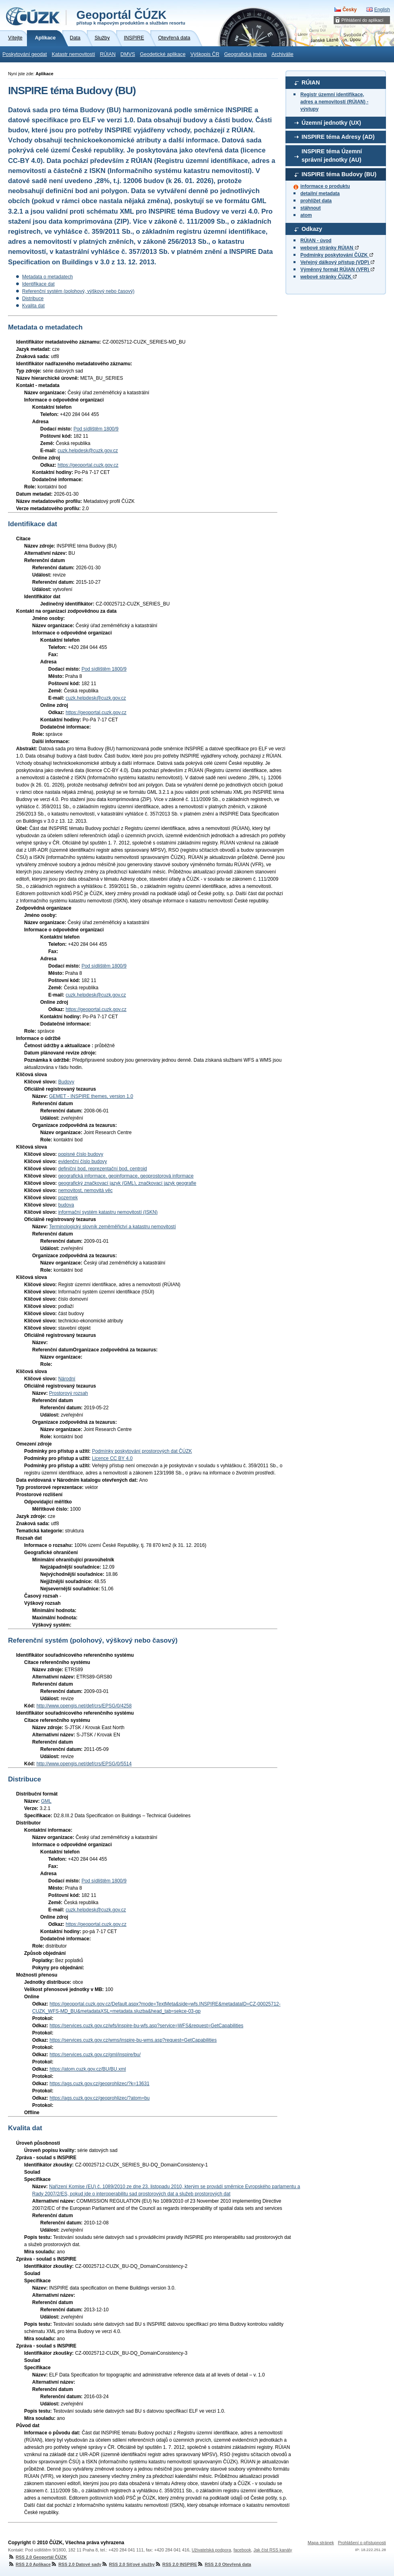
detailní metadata (320, 193)
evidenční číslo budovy (82, 1161)
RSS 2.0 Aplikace (29, 2564)
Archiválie (282, 54)
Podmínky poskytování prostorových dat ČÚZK (142, 1451)
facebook (242, 2549)
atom (306, 215)
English (382, 9)
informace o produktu (325, 186)
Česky (350, 9)
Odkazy (312, 229)
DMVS (128, 54)
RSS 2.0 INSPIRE (176, 2564)
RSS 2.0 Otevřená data (224, 2564)
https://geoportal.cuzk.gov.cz (87, 465)
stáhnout (310, 208)
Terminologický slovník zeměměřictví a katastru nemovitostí (112, 1226)
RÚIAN (107, 54)
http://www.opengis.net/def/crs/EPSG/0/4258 (84, 1706)
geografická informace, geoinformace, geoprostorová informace (126, 1176)
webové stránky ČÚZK (328, 277)
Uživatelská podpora (211, 2549)
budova (66, 1205)
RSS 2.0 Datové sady (76, 2564)
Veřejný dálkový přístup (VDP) (337, 262)
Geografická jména (245, 54)
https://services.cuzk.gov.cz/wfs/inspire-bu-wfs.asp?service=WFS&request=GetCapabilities (146, 2025)
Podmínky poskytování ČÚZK (336, 255)
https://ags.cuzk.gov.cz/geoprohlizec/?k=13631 (99, 2083)
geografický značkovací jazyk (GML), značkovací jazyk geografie (127, 1183)
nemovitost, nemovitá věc (85, 1190)
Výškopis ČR (204, 54)
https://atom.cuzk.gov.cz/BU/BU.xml (87, 2069)
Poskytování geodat (24, 54)
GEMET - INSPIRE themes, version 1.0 (91, 1096)
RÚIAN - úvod (315, 240)
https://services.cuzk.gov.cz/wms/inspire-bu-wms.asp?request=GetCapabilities (133, 2040)
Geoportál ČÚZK (130, 16)
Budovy (66, 1082)
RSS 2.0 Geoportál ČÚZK (37, 2557)
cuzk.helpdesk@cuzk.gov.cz (87, 450)
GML (46, 1801)
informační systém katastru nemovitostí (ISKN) (108, 1212)
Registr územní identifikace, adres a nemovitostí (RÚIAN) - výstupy (334, 102)
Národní (67, 1379)
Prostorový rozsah (68, 1393)
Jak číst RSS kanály (272, 2549)
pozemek (68, 1197)
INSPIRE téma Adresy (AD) (338, 137)
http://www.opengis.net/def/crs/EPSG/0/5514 (84, 1764)
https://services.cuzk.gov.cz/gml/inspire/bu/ (95, 2054)
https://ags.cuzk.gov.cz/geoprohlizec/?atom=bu (99, 2098)
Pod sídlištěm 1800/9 (96, 429)
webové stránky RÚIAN (329, 248)
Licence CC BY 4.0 (112, 1458)
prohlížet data (316, 201)
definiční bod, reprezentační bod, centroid (102, 1169)
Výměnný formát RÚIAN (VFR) (337, 269)
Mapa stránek (321, 2542)
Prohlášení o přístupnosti (362, 2542)
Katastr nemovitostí (73, 54)
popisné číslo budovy (80, 1154)
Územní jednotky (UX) (331, 122)
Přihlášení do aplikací (362, 20)
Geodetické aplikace (162, 54)
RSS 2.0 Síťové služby (128, 2564)
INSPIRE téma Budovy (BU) (339, 174)
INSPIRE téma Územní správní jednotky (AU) (332, 155)
